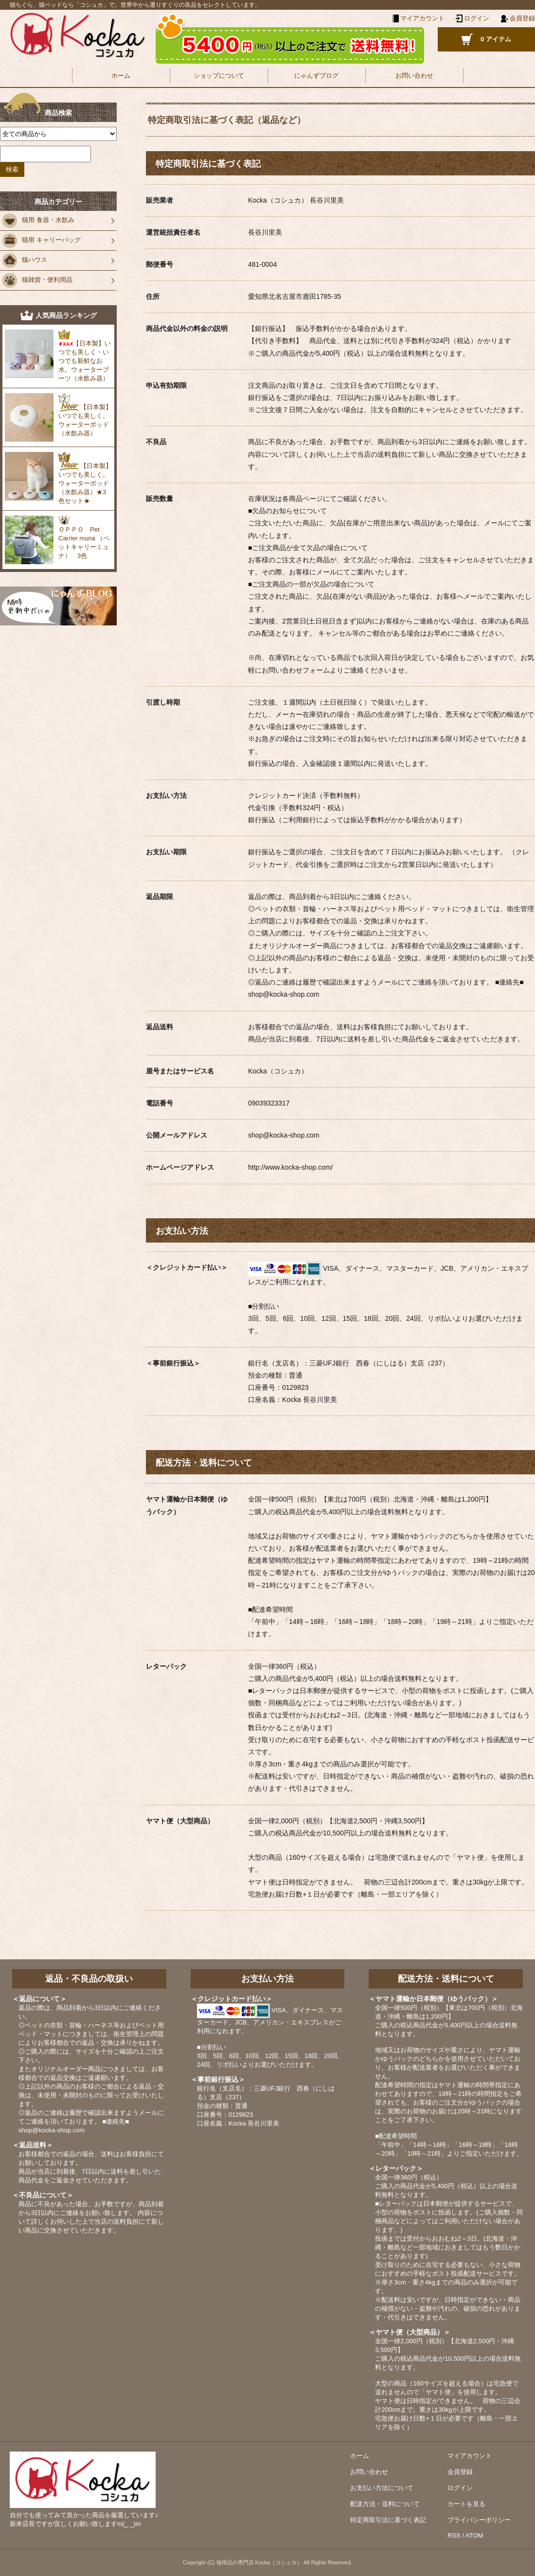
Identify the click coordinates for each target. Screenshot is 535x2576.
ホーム (120, 75)
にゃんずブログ (316, 75)
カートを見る (466, 2503)
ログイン (476, 18)
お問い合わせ (414, 75)
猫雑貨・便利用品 (37, 280)
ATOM (474, 2535)
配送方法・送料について (385, 2503)
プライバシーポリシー (479, 2520)
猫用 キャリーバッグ (41, 240)
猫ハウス (24, 260)
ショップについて (219, 75)
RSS (454, 2535)
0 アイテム (496, 39)
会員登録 (522, 18)
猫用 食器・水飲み (38, 220)
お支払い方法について (381, 2487)
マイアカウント (469, 2455)
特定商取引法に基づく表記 (388, 2520)
